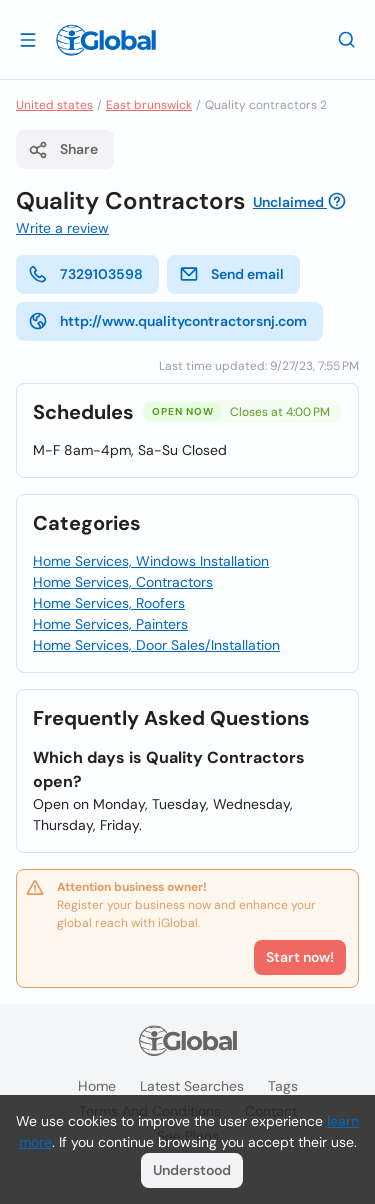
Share (63, 150)
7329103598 (85, 274)
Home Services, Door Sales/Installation (156, 645)
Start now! (300, 957)
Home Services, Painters (110, 624)
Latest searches (192, 1086)
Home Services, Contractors (123, 582)
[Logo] (106, 40)
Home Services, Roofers (109, 603)
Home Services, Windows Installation (151, 561)
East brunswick (149, 105)
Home (97, 1086)
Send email (231, 274)
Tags (283, 1086)
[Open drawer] (28, 39)
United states (54, 105)
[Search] (347, 39)
